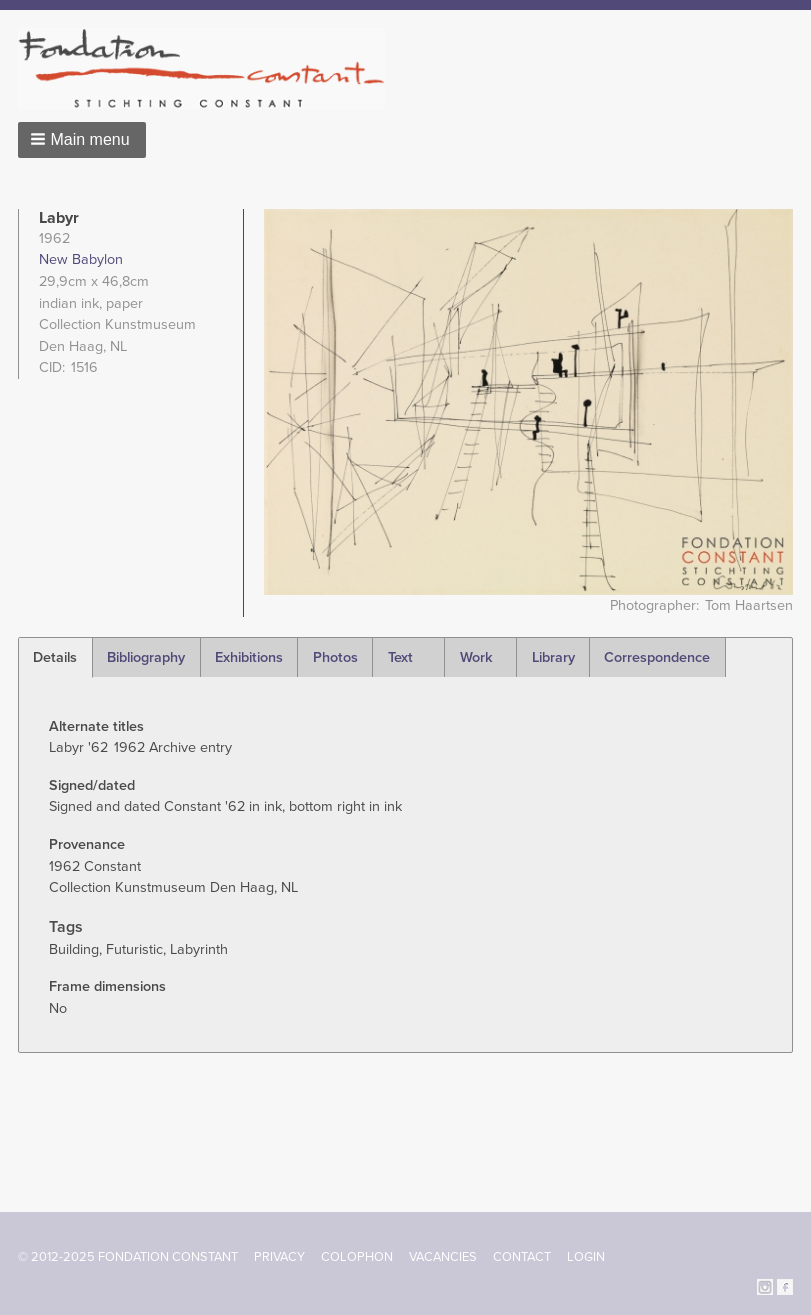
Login (586, 1257)
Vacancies (443, 1257)
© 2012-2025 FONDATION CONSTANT (128, 1257)
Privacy (279, 1257)
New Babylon (81, 259)
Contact (522, 1257)
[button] (82, 140)
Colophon (357, 1257)
